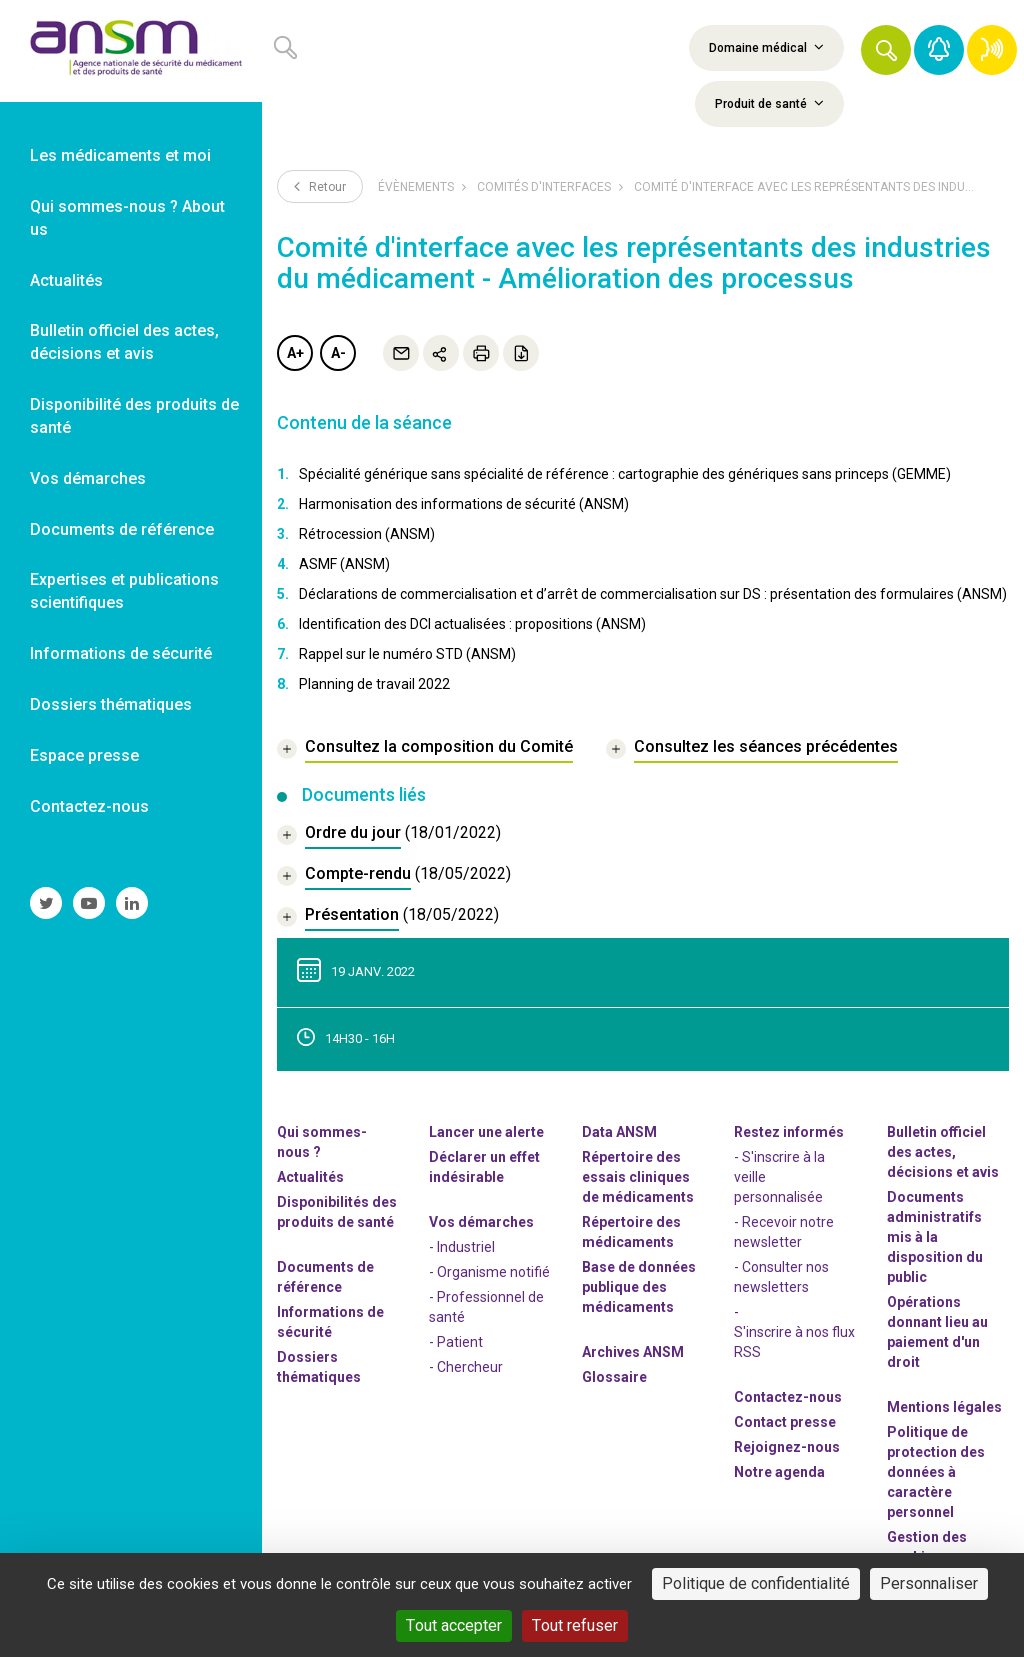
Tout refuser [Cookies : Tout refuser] (575, 1625)
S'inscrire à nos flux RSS (794, 1342)
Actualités (310, 1177)
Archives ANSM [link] (633, 1352)
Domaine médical (766, 47)
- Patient (456, 1342)
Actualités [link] (66, 280)
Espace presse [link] (84, 755)
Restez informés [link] (789, 1132)
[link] (131, 51)
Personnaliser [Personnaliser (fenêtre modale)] (929, 1583)
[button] (886, 50)
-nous (787, 1447)
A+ (295, 353)
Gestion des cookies (927, 1547)
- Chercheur (466, 1367)
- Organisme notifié (489, 1272)
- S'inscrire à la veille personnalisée (779, 1177)
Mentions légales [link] (944, 1407)
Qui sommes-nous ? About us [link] (127, 218)
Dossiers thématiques (319, 1367)
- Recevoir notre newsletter (784, 1232)
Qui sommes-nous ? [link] (322, 1142)
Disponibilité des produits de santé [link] (134, 416)
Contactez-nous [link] (89, 806)
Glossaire (614, 1377)
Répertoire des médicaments (631, 1232)
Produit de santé (769, 103)
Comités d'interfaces (544, 187)
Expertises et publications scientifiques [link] (124, 591)
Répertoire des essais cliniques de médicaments (638, 1177)
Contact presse (785, 1422)
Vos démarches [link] (88, 478)
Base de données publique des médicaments (639, 1287)
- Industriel (462, 1247)
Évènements (416, 187)
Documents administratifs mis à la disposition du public (935, 1237)
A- (338, 353)
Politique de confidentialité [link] (756, 1583)
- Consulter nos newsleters (781, 1277)
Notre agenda (779, 1472)
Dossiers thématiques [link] (111, 704)
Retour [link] (320, 186)
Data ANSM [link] (619, 1132)
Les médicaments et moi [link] (120, 155)
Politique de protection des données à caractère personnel (936, 1472)
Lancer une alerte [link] (486, 1132)
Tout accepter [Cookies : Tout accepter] (454, 1625)
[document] (389, 835)
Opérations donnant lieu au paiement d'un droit (937, 1332)
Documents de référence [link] (122, 529)
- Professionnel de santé (486, 1307)
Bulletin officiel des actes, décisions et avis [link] (124, 342)
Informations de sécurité (330, 1322)
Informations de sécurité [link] (121, 653)
